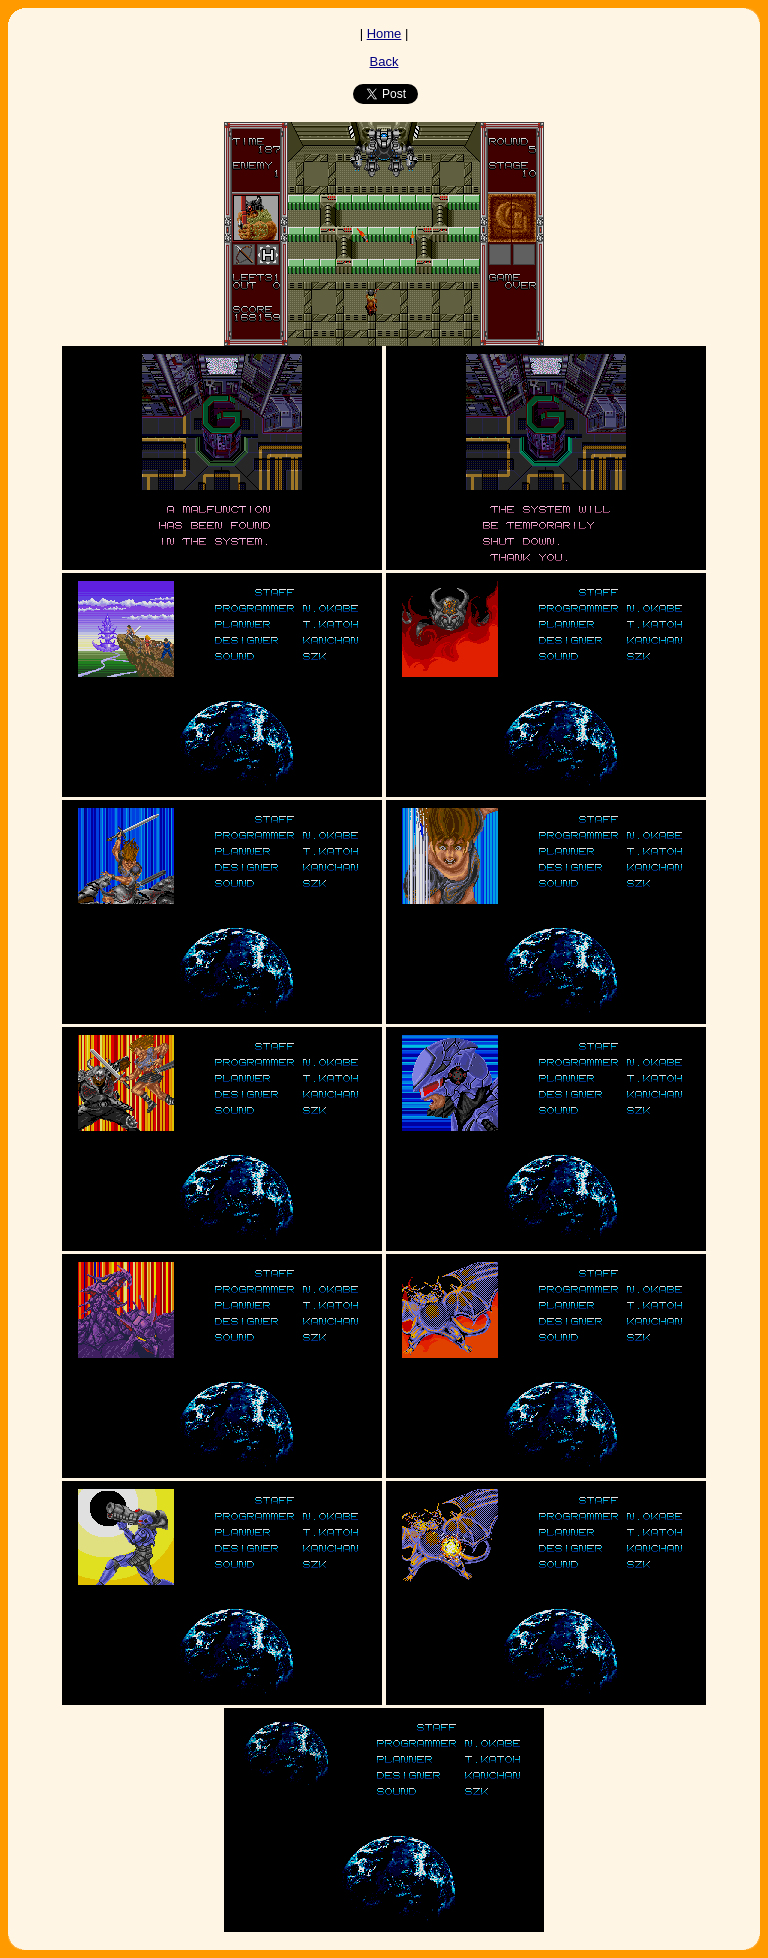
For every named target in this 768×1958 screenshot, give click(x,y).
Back (384, 61)
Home (384, 33)
